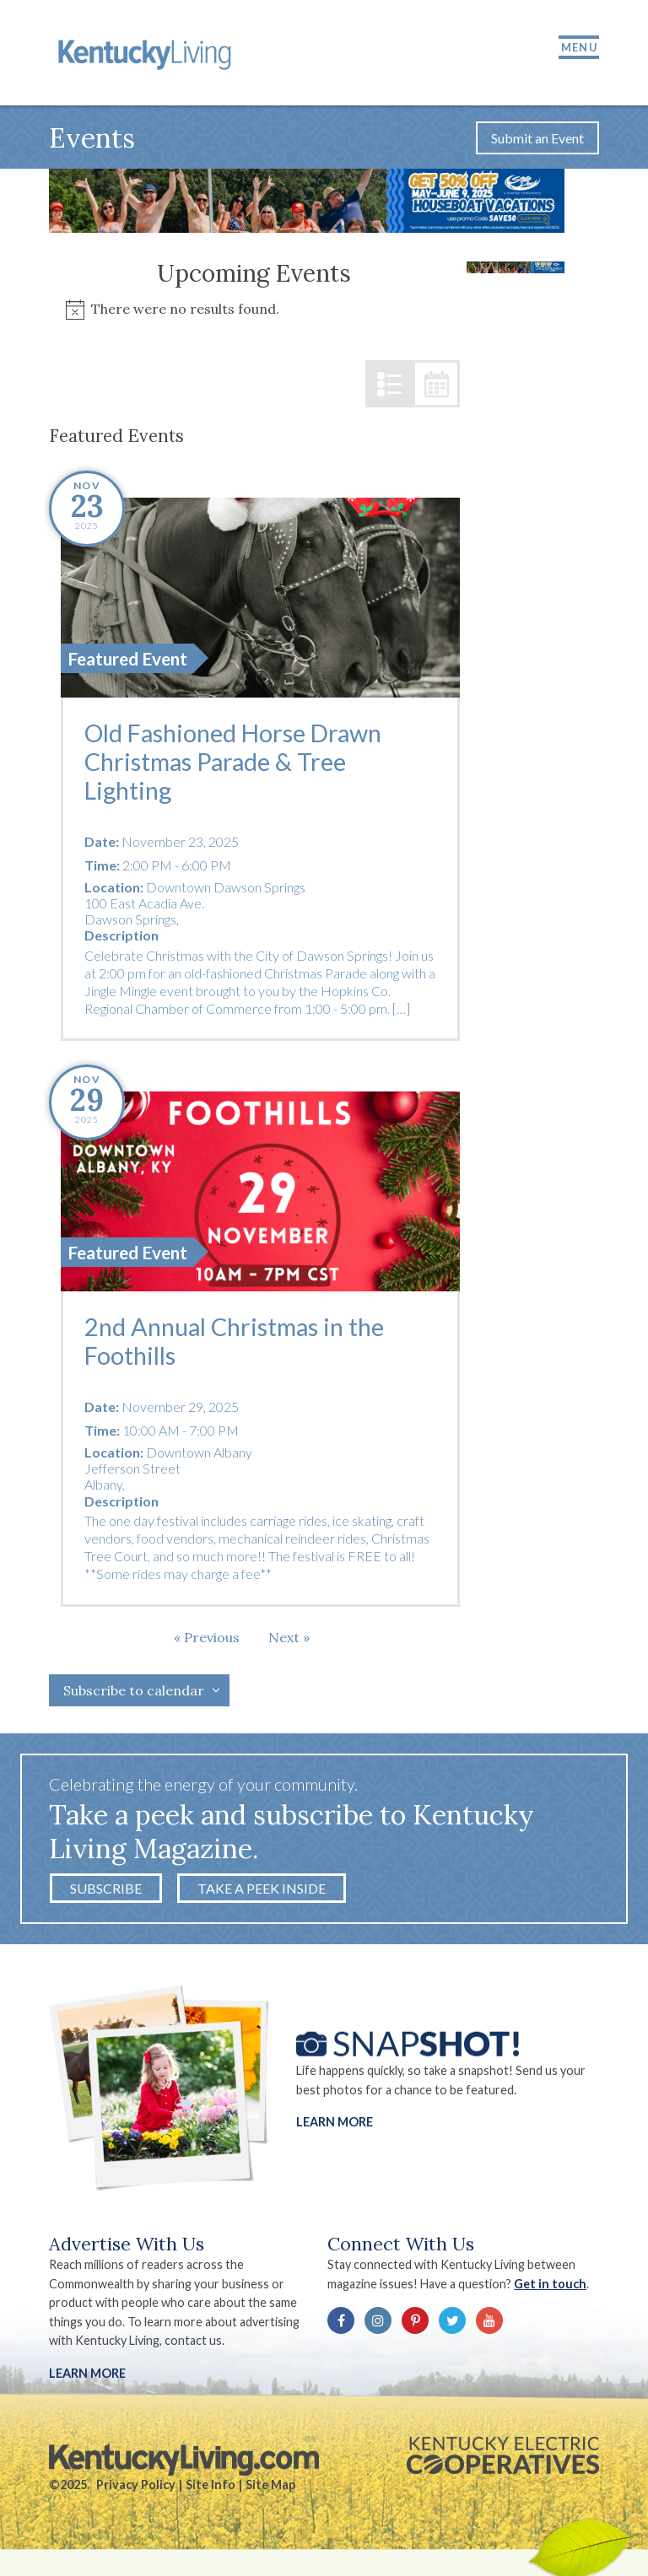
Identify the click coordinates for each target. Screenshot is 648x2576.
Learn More (334, 2122)
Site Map (270, 2484)
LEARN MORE (87, 2373)
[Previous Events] (206, 1637)
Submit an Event (537, 138)
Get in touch (550, 2284)
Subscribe (106, 1888)
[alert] (255, 309)
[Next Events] (288, 1637)
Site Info (210, 2484)
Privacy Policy (136, 2484)
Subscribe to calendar (133, 1690)
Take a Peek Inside (261, 1888)
